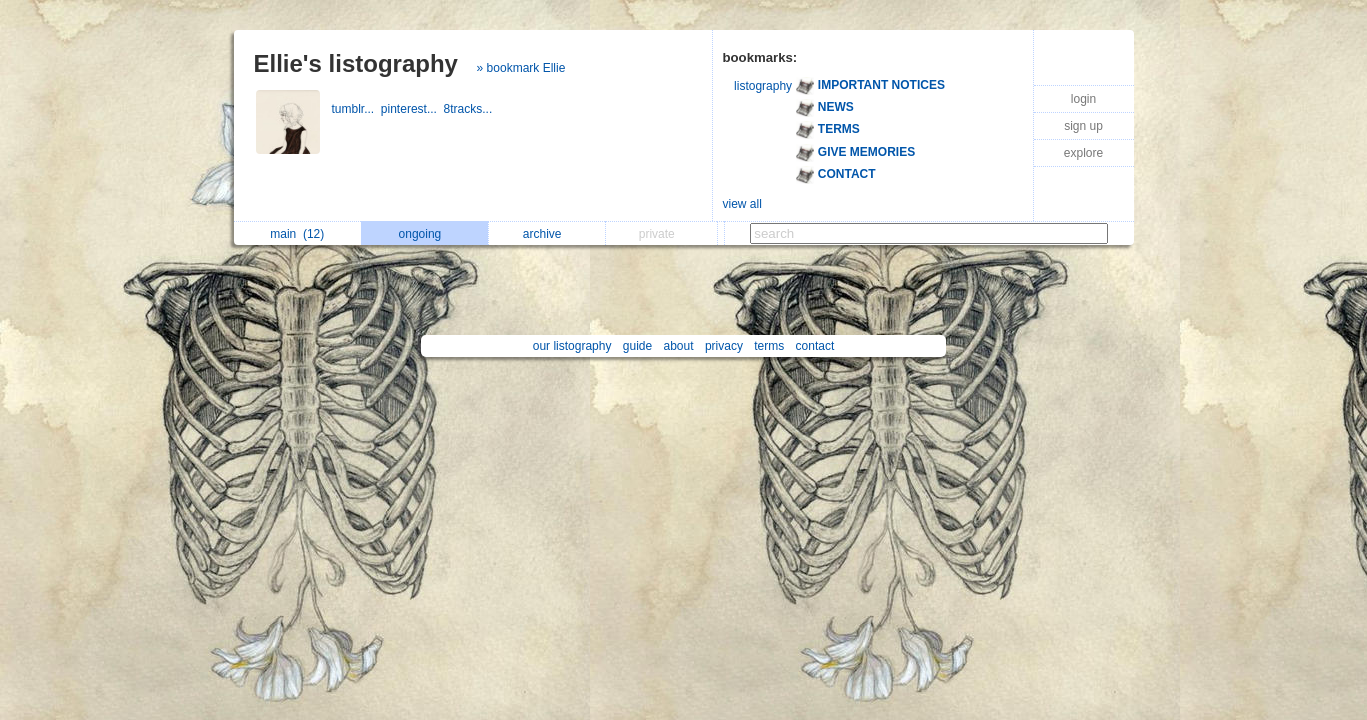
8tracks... (470, 109)
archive (547, 234)
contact (815, 346)
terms (769, 346)
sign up (1083, 126)
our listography (572, 346)
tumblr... (356, 109)
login (1083, 99)
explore (1083, 153)
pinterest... (412, 109)
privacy (724, 346)
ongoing (425, 234)
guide (637, 346)
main (297, 234)
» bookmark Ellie (521, 68)
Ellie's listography (356, 63)
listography (763, 86)
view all (742, 204)
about (679, 346)
